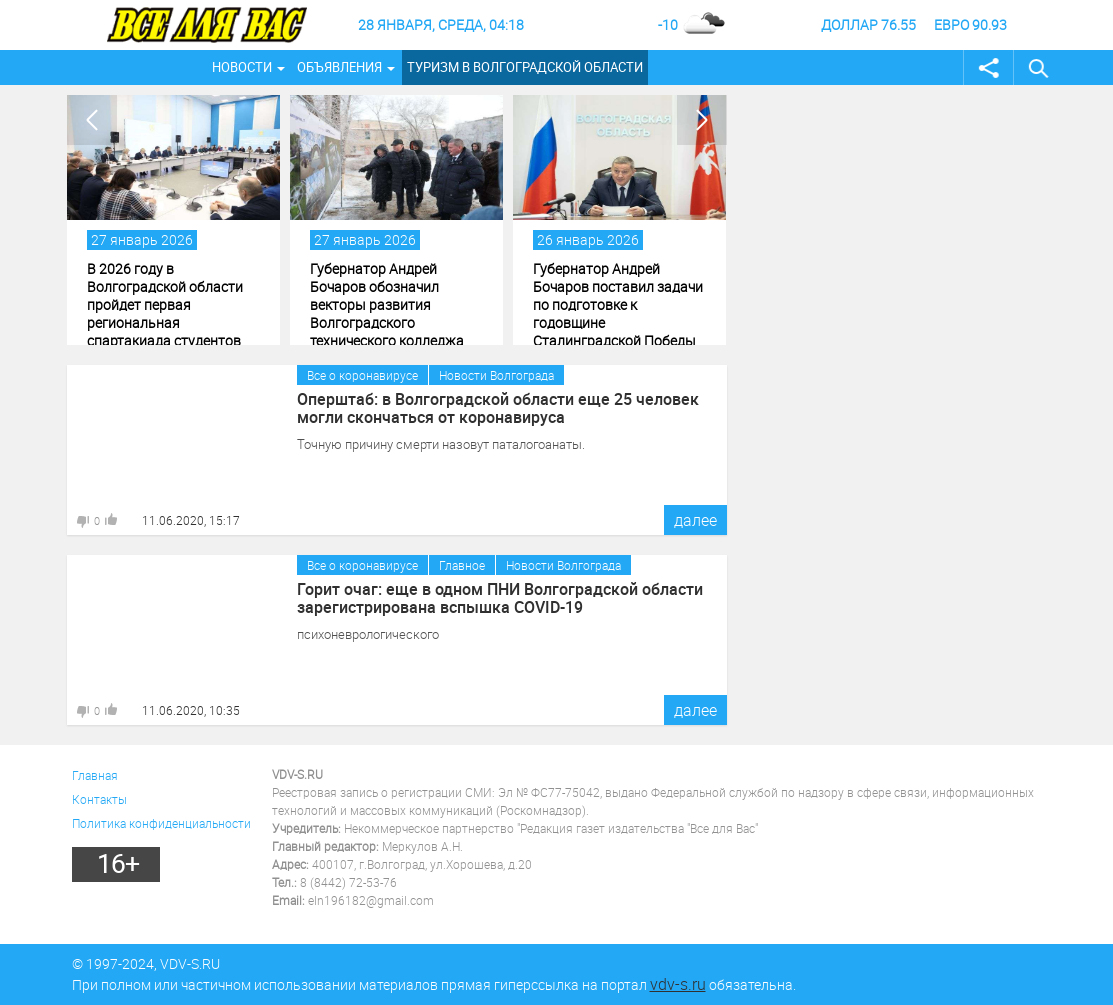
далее (695, 520)
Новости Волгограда (496, 375)
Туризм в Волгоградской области (525, 67)
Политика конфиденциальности (161, 823)
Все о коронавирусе (362, 375)
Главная (95, 775)
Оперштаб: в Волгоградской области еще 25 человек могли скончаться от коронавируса (498, 408)
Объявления (339, 67)
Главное (462, 565)
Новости (242, 67)
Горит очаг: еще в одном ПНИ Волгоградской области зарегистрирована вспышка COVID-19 (500, 598)
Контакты (99, 799)
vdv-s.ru (678, 984)
